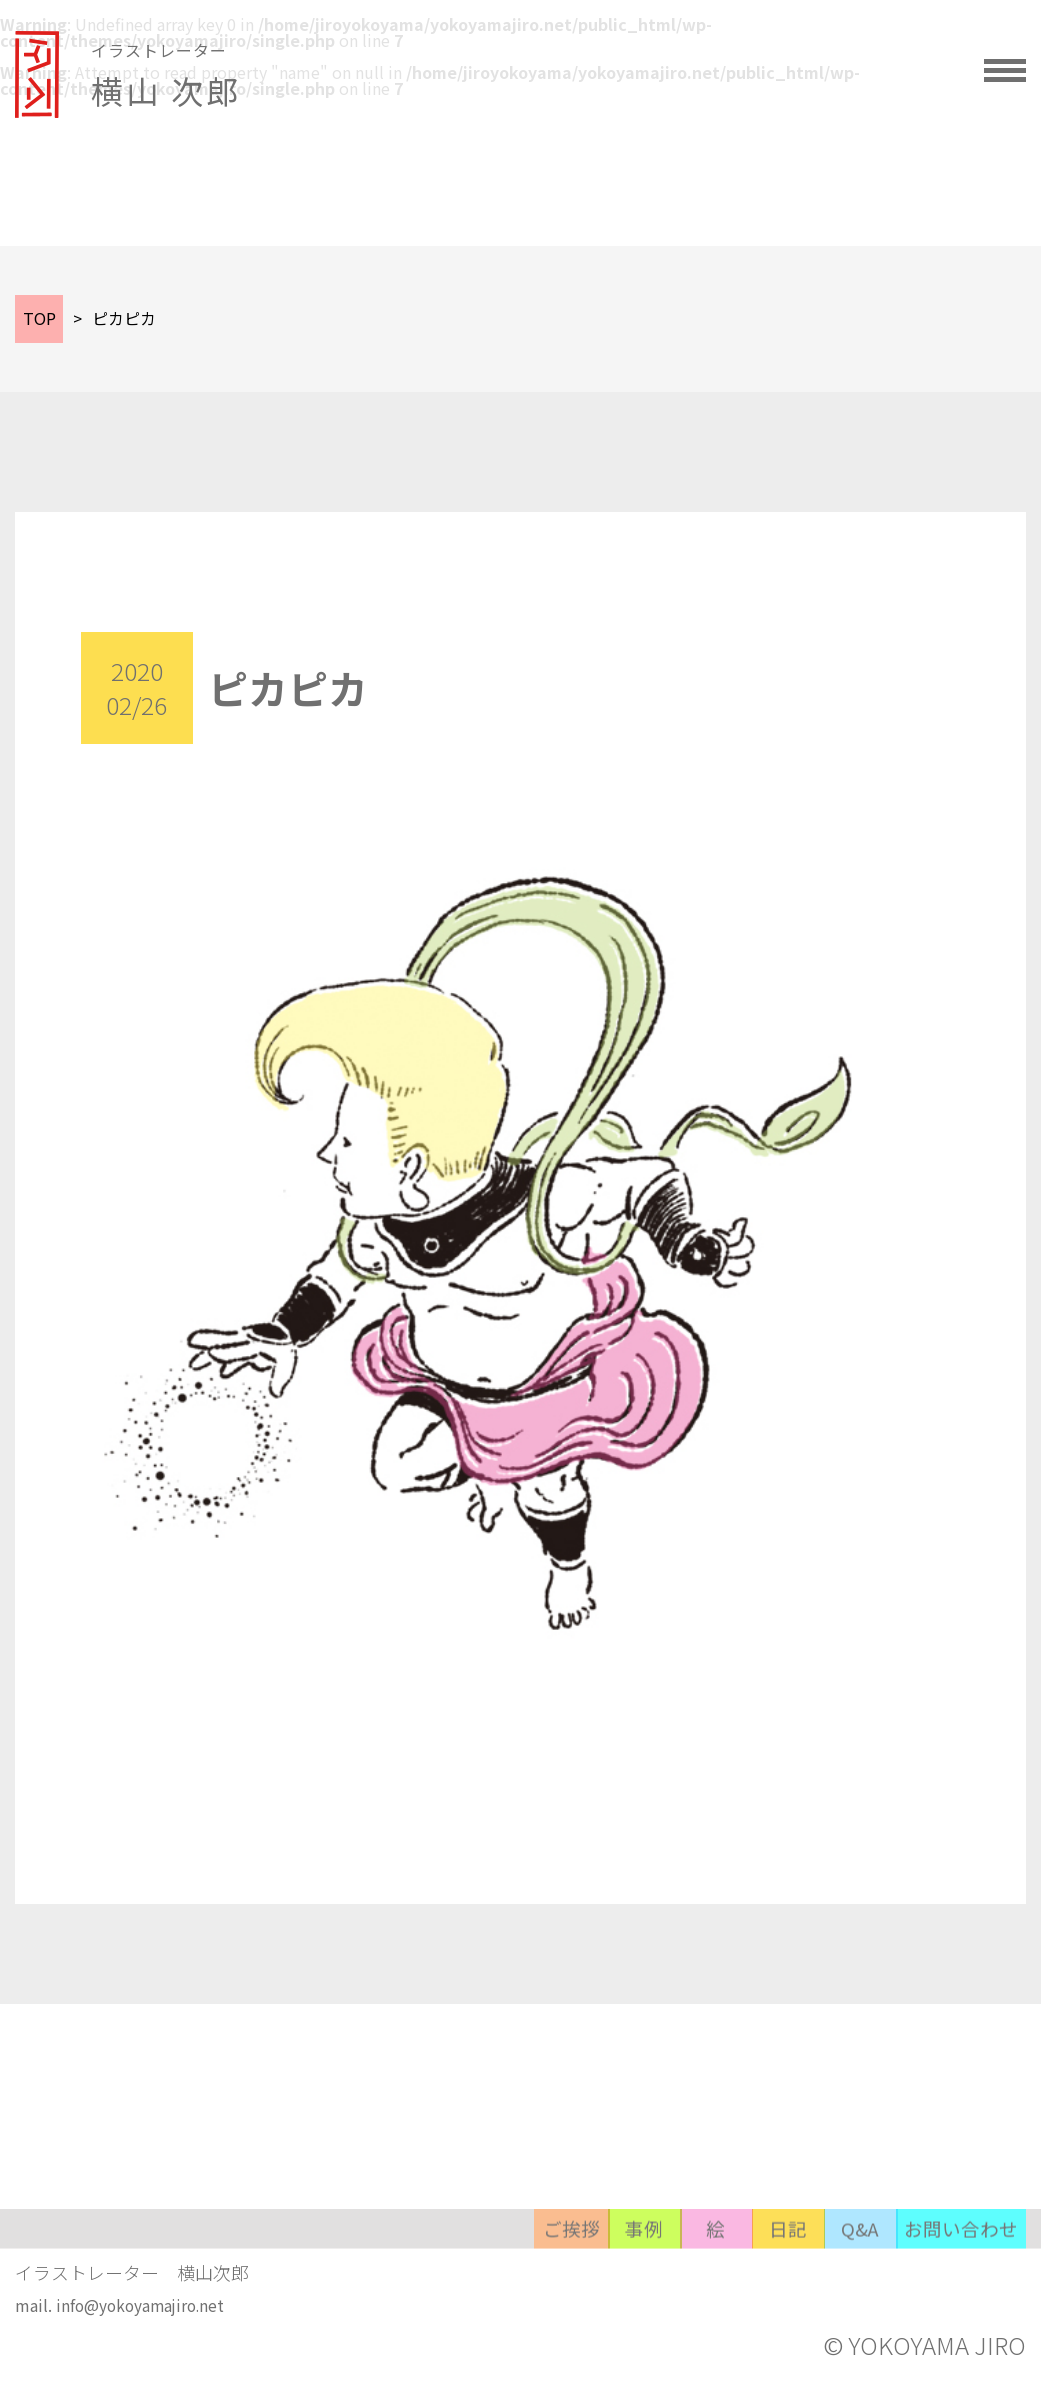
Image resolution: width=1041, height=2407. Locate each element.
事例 (397, 2284)
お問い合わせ (939, 2284)
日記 (657, 2284)
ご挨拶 (267, 2284)
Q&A (787, 2284)
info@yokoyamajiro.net (143, 2330)
